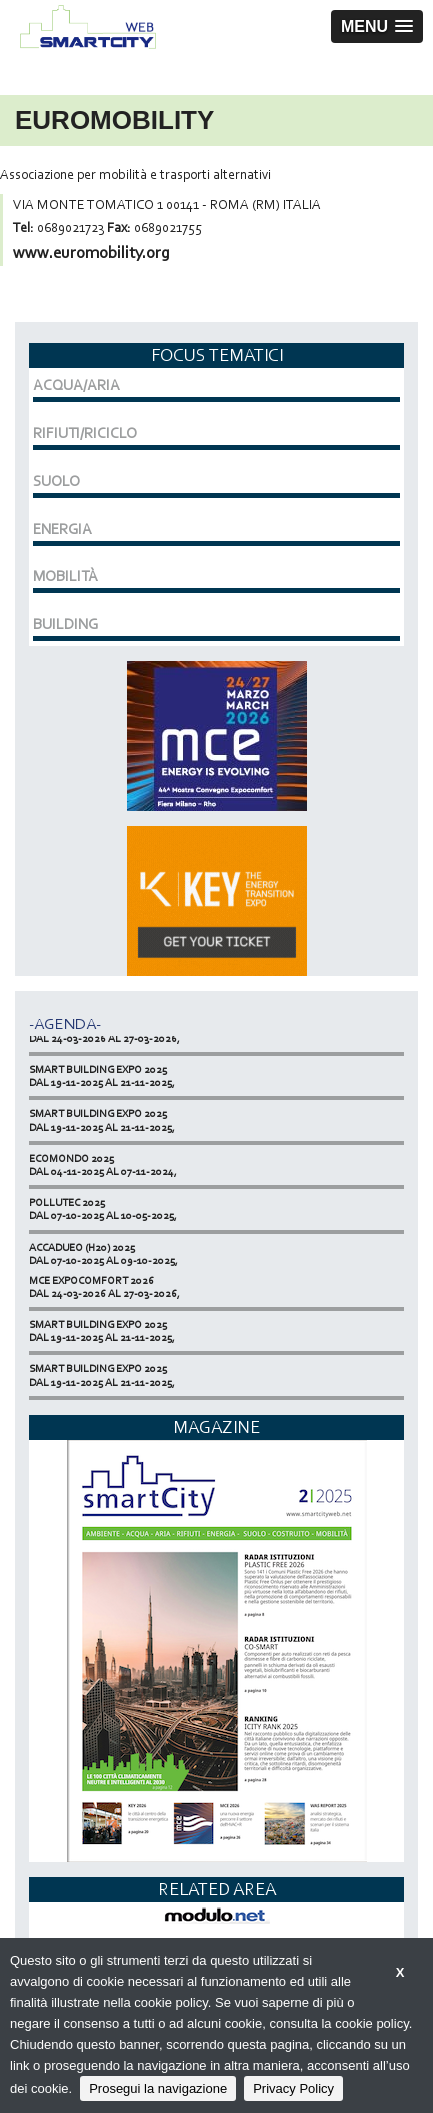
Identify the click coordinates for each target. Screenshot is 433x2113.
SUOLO (56, 481)
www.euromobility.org (91, 252)
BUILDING (65, 624)
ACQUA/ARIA (76, 385)
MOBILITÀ (65, 576)
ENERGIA (62, 529)
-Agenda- (65, 1023)
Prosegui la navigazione (158, 2088)
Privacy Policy (293, 2088)
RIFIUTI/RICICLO (85, 433)
